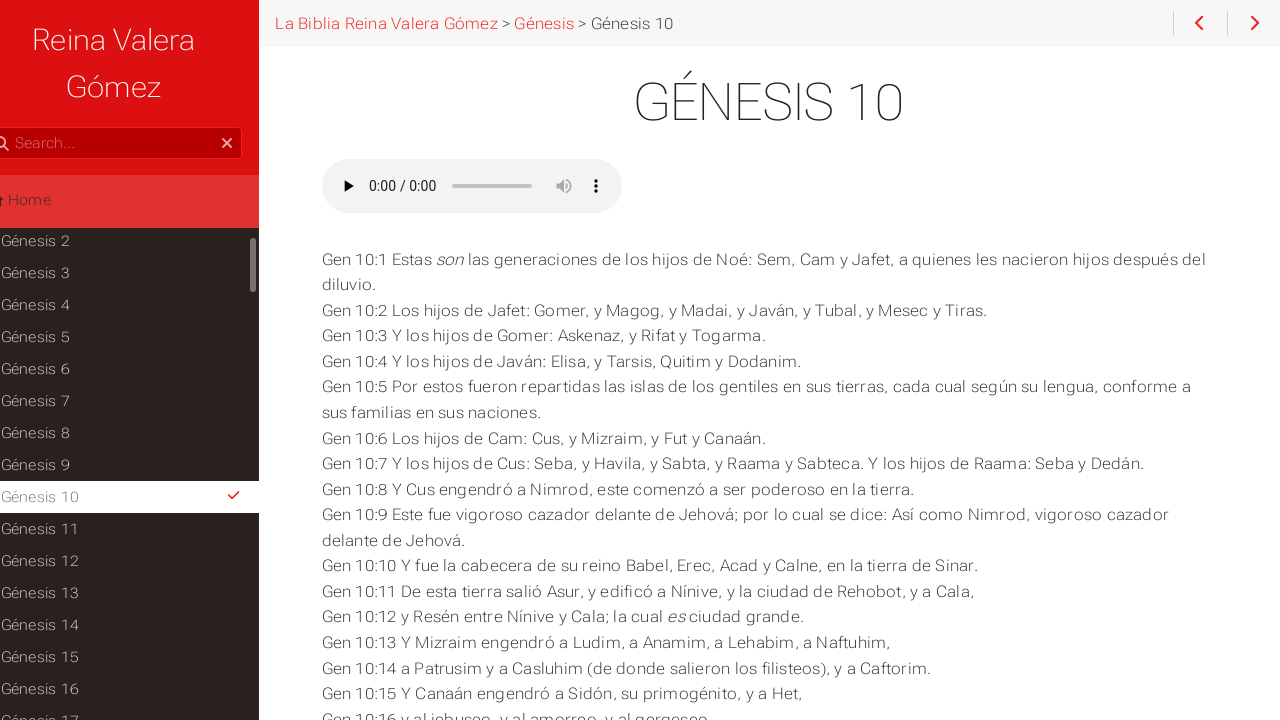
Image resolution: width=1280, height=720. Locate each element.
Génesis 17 (71, 674)
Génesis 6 (66, 322)
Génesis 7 (66, 354)
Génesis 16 (71, 642)
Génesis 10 (157, 450)
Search (17, 80)
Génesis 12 (71, 514)
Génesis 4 (66, 258)
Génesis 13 (71, 546)
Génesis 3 (66, 226)
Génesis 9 (66, 418)
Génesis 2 (66, 194)
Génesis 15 (71, 610)
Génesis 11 (71, 482)
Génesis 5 (66, 290)
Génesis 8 (66, 386)
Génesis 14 (71, 578)
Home (49, 153)
